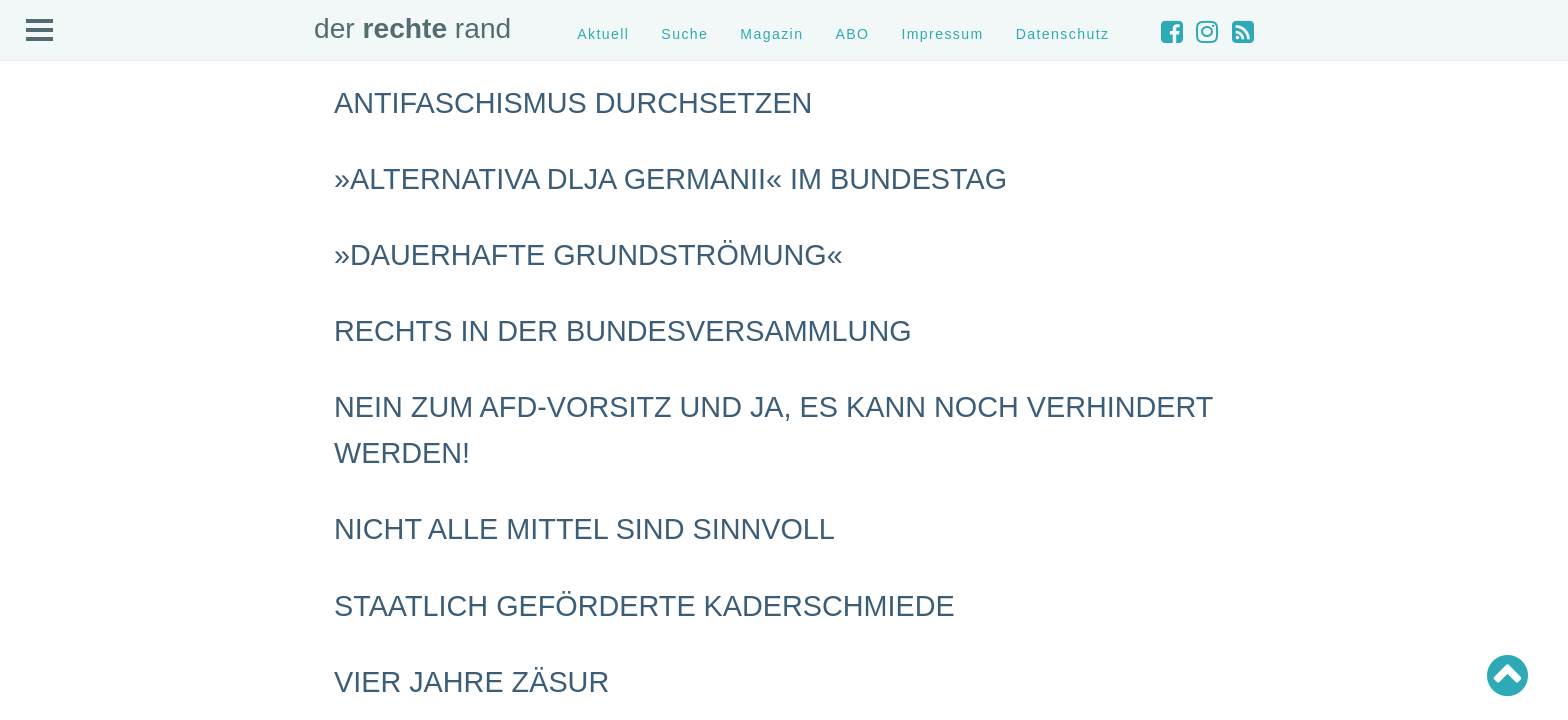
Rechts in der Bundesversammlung (623, 331)
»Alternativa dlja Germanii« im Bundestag (670, 179)
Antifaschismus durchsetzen (573, 103)
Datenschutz (1063, 34)
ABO (852, 34)
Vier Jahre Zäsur (471, 682)
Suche (684, 34)
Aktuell (603, 34)
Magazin (771, 34)
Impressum (942, 34)
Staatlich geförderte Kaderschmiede (644, 606)
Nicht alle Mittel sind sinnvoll (584, 529)
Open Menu (40, 31)
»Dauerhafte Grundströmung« (588, 255)
